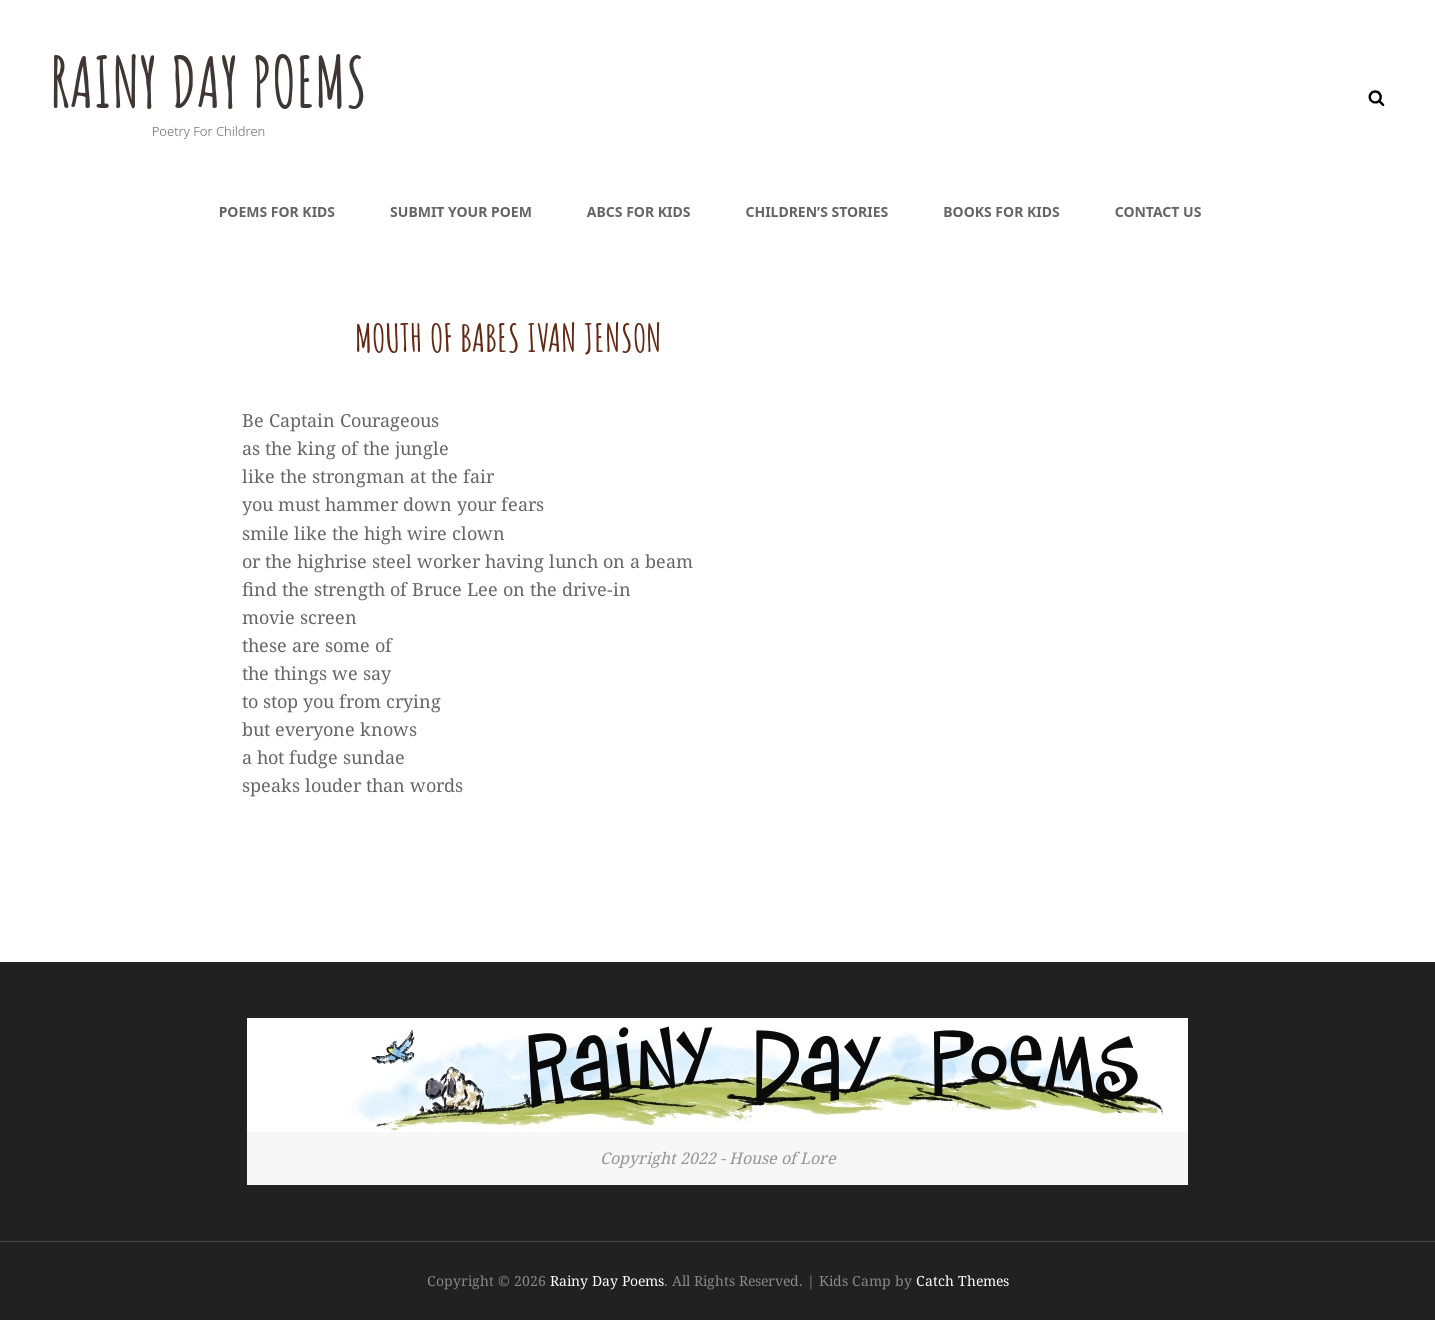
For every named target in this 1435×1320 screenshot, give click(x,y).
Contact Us (1158, 211)
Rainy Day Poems (212, 81)
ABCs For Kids (639, 211)
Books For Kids (1001, 211)
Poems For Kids (277, 211)
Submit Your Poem (461, 211)
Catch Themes (962, 1280)
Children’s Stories (816, 211)
